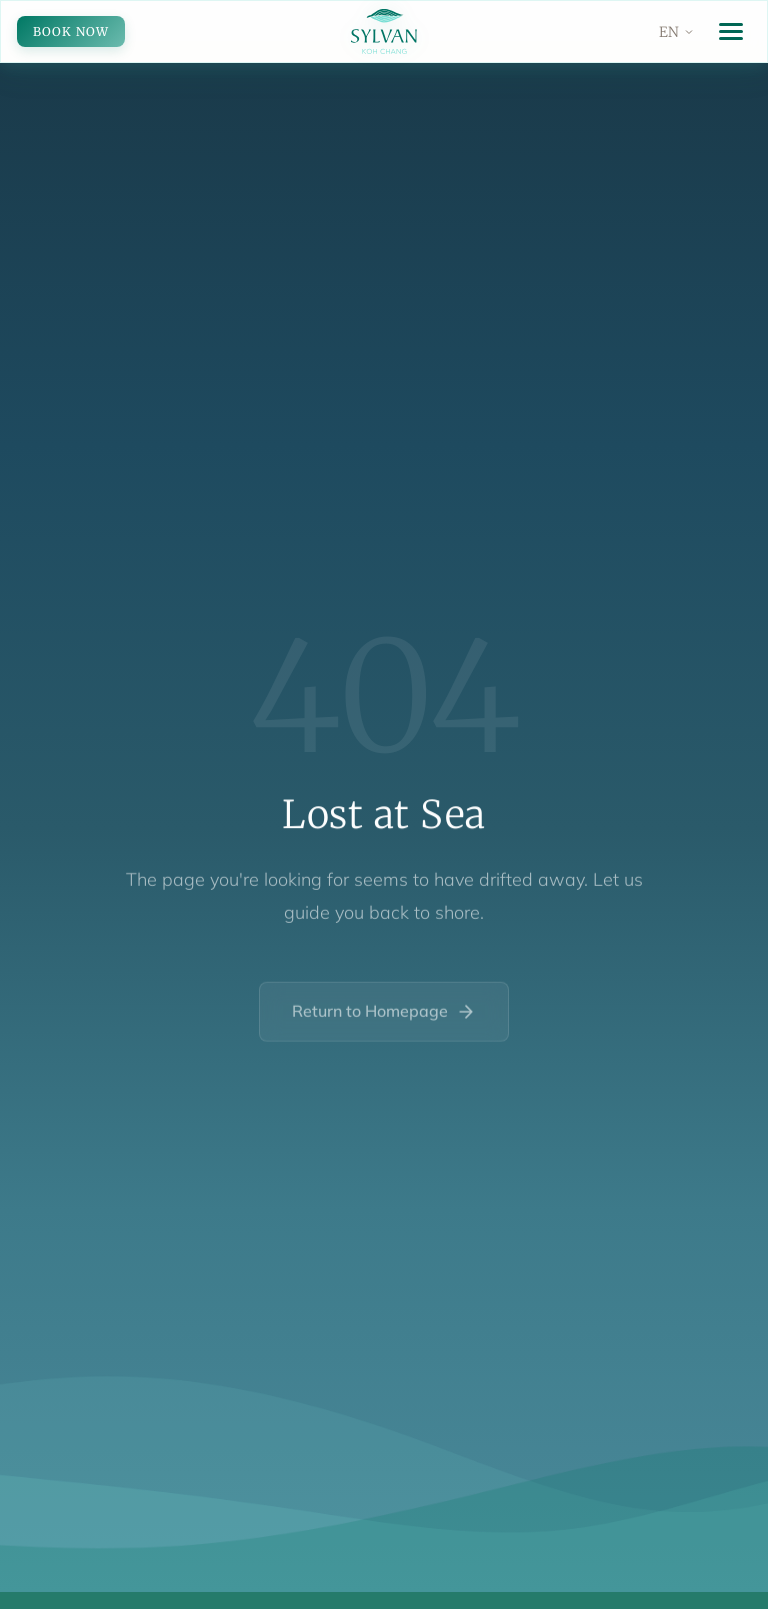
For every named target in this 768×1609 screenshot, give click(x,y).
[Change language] (677, 32)
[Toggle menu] (731, 31)
